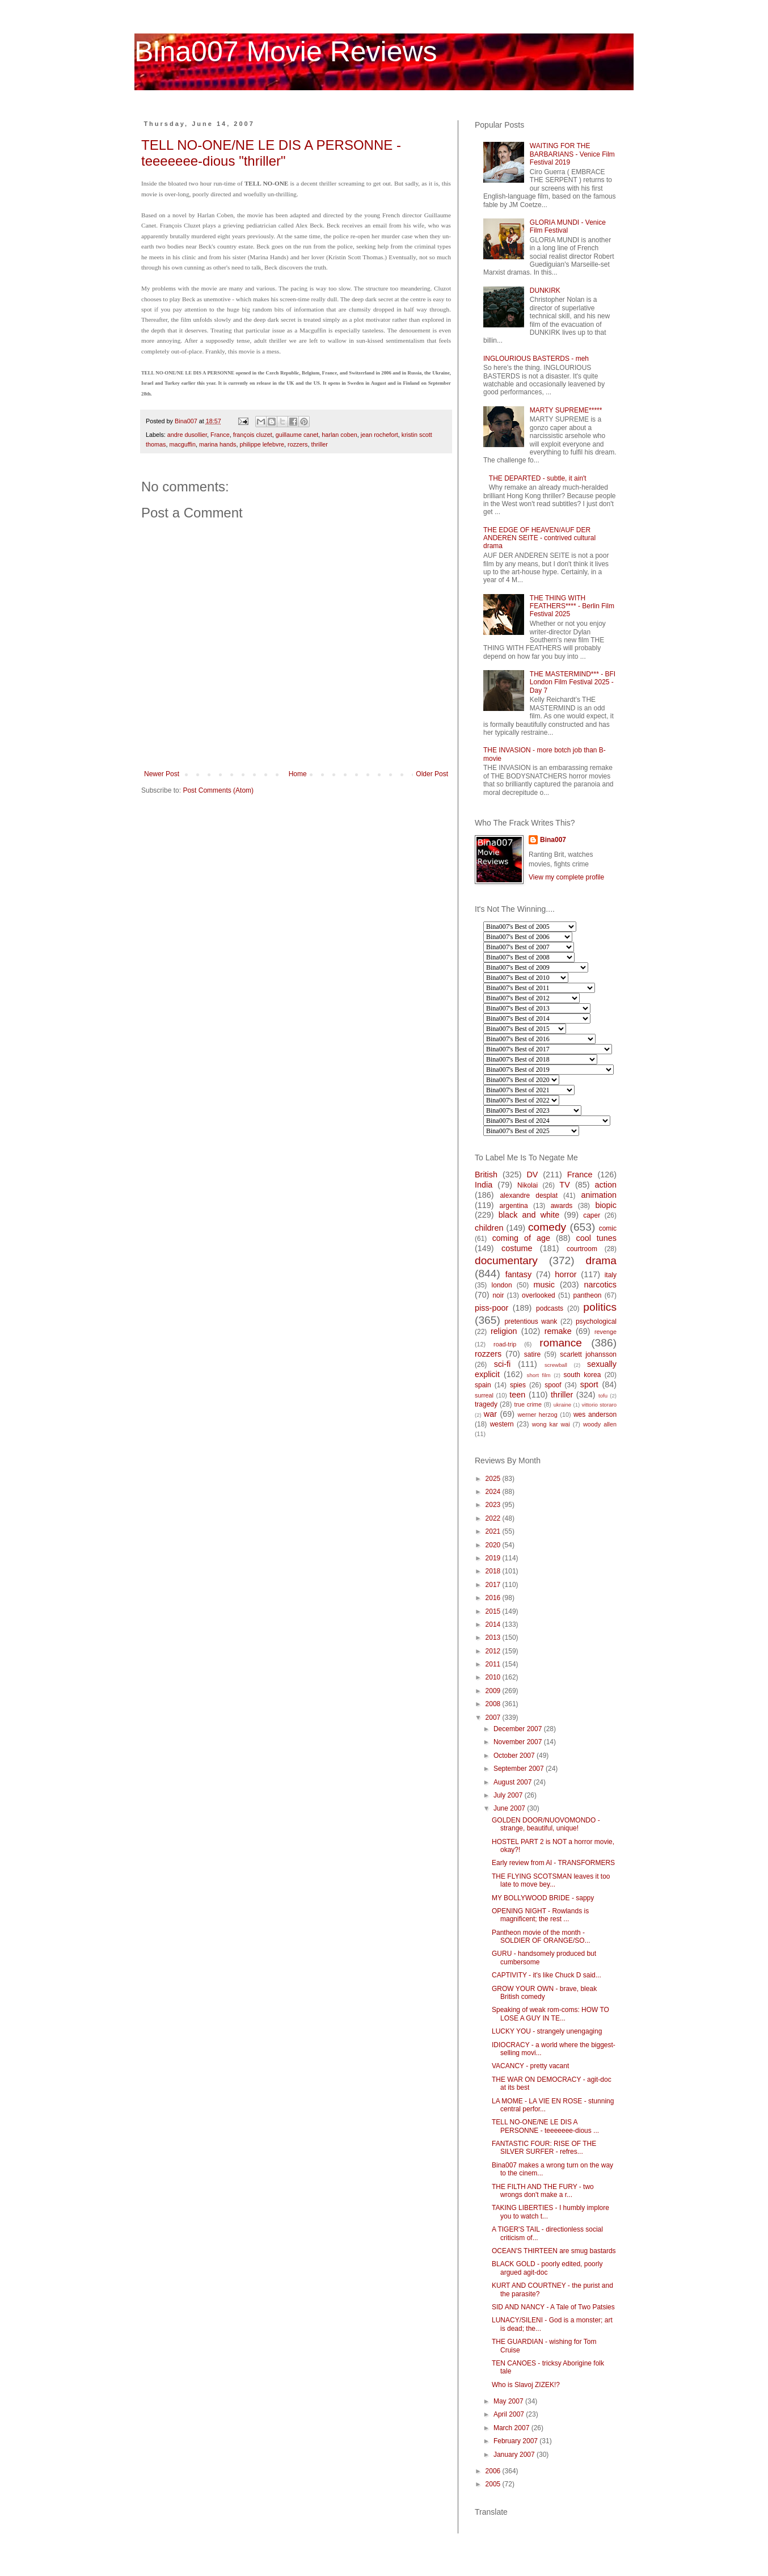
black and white (529, 1214)
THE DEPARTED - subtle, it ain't (537, 478)
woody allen (600, 1424)
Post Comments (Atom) (218, 790)
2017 (494, 1585)
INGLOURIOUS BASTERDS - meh (536, 359)
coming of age (521, 1238)
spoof (553, 1385)
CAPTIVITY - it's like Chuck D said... (546, 1975)
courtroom (582, 1249)
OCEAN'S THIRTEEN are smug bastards (554, 2251)
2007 (494, 1717)
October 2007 (515, 1756)
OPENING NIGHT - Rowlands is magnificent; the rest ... (540, 1915)
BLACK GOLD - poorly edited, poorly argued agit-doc (547, 2268)
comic (608, 1228)
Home (298, 774)
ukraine (562, 1404)
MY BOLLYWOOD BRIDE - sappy (543, 1898)
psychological (596, 1321)
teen (517, 1394)
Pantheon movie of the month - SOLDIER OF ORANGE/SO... (541, 1936)
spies (518, 1385)
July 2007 (509, 1795)
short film (539, 1375)
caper (591, 1215)
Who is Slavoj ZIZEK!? (526, 2385)
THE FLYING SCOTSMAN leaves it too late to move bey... (551, 1880)
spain (483, 1385)
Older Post (432, 774)
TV (564, 1184)
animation (599, 1194)
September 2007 (519, 1769)
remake (558, 1331)
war (490, 1414)
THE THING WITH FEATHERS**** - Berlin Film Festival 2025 (572, 606)
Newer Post (161, 774)
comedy (547, 1227)
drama (601, 1260)
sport (589, 1384)
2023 (494, 1505)
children (489, 1227)
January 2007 (515, 2455)
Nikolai (527, 1185)
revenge (605, 1331)
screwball (556, 1365)
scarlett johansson (588, 1354)
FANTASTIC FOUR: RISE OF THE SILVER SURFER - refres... (544, 2148)
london (502, 1285)
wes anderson (595, 1415)
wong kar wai (551, 1424)
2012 (494, 1651)
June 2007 (510, 1808)
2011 (494, 1664)
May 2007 (509, 2401)
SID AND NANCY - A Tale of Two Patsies (553, 2307)
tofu (602, 1395)
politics (600, 1307)
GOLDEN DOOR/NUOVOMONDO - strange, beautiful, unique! (546, 1824)
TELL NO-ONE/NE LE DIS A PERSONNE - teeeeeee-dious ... (545, 2126)
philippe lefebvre (261, 444)
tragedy (486, 1404)
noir (498, 1295)
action (606, 1184)
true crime (528, 1404)
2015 (494, 1611)
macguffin (182, 444)
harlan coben (339, 434)
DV (532, 1174)
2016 (494, 1598)
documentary (506, 1260)
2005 (494, 2484)
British (486, 1174)
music (544, 1284)
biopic (606, 1205)
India (483, 1184)
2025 (494, 1479)
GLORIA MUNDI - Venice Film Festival (568, 226)
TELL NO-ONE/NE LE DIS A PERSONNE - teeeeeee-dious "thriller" (271, 153)
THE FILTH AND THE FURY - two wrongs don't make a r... (543, 2191)
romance (560, 1343)
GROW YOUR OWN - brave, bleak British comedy (544, 1993)
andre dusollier (187, 434)
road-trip (504, 1344)
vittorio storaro (599, 1404)
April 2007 (509, 2414)
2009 (494, 1691)
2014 (494, 1624)
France (220, 434)
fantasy (518, 1274)
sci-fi (502, 1364)
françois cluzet (252, 434)
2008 (494, 1704)
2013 (494, 1637)
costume (516, 1248)
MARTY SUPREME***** (566, 410)
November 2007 (518, 1742)
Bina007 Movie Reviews (285, 52)
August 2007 (513, 1782)
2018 (494, 1571)
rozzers (297, 444)
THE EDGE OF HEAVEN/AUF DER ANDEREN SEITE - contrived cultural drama (539, 538)
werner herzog (537, 1414)
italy (611, 1275)
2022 (494, 1518)
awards (562, 1206)
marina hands (217, 444)
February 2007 (516, 2441)
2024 (494, 1492)
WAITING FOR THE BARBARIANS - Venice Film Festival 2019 (572, 154)
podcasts (549, 1308)
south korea (582, 1375)
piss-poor (491, 1307)
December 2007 (518, 1729)
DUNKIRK (545, 290)
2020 (494, 1545)
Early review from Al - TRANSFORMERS (553, 1863)
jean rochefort (379, 434)
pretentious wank (530, 1321)
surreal (484, 1395)
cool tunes (596, 1238)
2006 (494, 2471)
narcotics (600, 1284)
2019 (494, 1558)
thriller (319, 444)
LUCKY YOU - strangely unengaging (547, 2031)
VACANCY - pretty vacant (530, 2066)
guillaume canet (297, 434)
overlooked (538, 1295)
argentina (514, 1206)
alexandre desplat (529, 1195)
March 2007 (512, 2428)
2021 (494, 1531)
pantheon (587, 1295)
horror (565, 1274)
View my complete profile (566, 877)
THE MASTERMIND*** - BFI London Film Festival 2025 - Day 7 (572, 682)
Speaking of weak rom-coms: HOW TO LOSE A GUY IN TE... (550, 2014)
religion (504, 1331)
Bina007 (553, 840)
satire (532, 1354)
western (502, 1424)
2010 (494, 1677)
